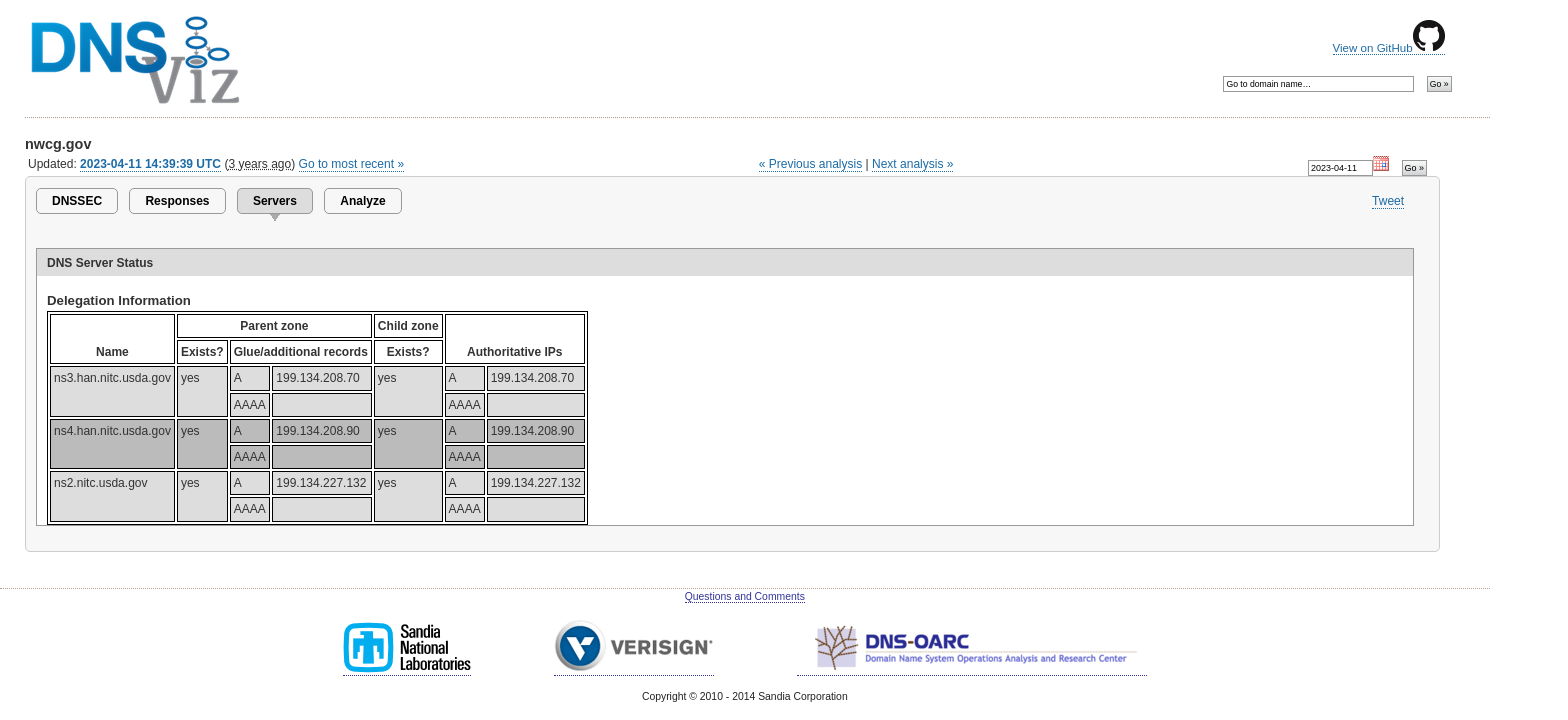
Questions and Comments (745, 596)
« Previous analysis (811, 164)
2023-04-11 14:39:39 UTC (150, 164)
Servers (275, 201)
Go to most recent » (352, 164)
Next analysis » (912, 164)
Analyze (362, 201)
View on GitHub (1389, 48)
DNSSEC (77, 201)
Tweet (1388, 201)
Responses (177, 201)
